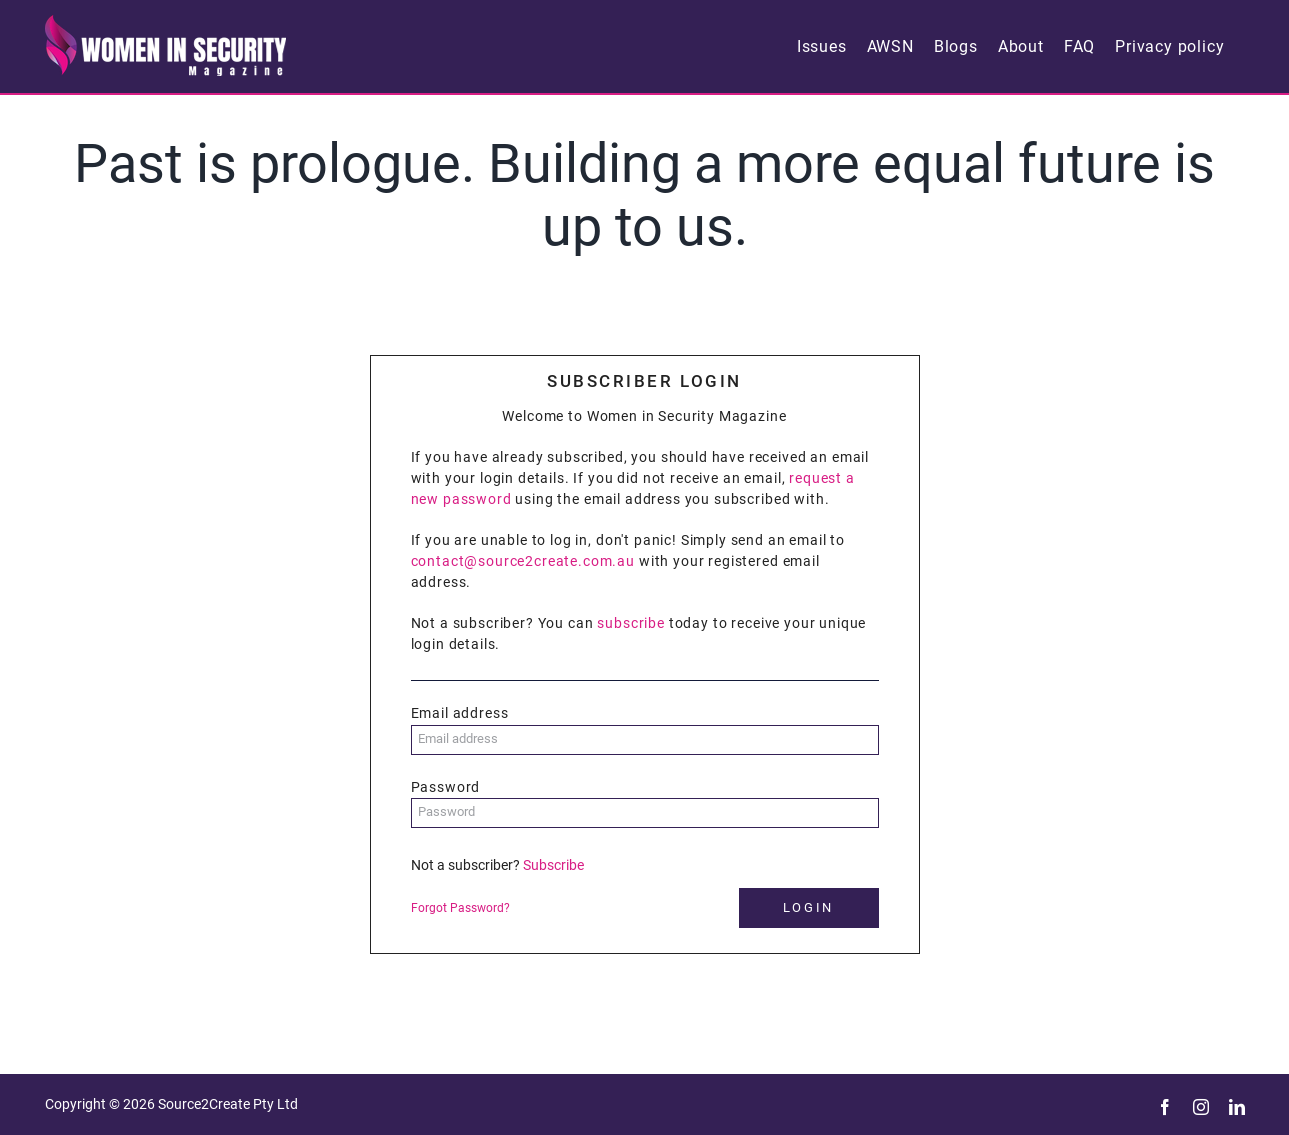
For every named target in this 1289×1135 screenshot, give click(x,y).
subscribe (631, 623)
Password (446, 787)
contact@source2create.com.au (523, 561)
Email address (460, 713)
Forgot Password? (460, 908)
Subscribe (553, 865)
